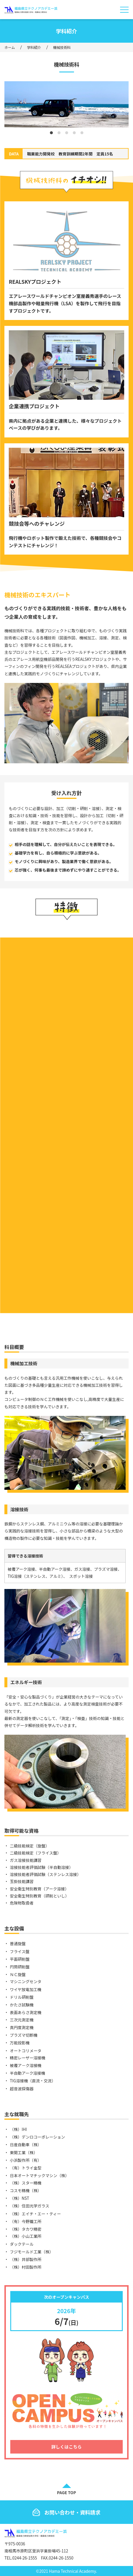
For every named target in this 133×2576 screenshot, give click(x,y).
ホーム (9, 47)
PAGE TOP (66, 2492)
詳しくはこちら (66, 2447)
